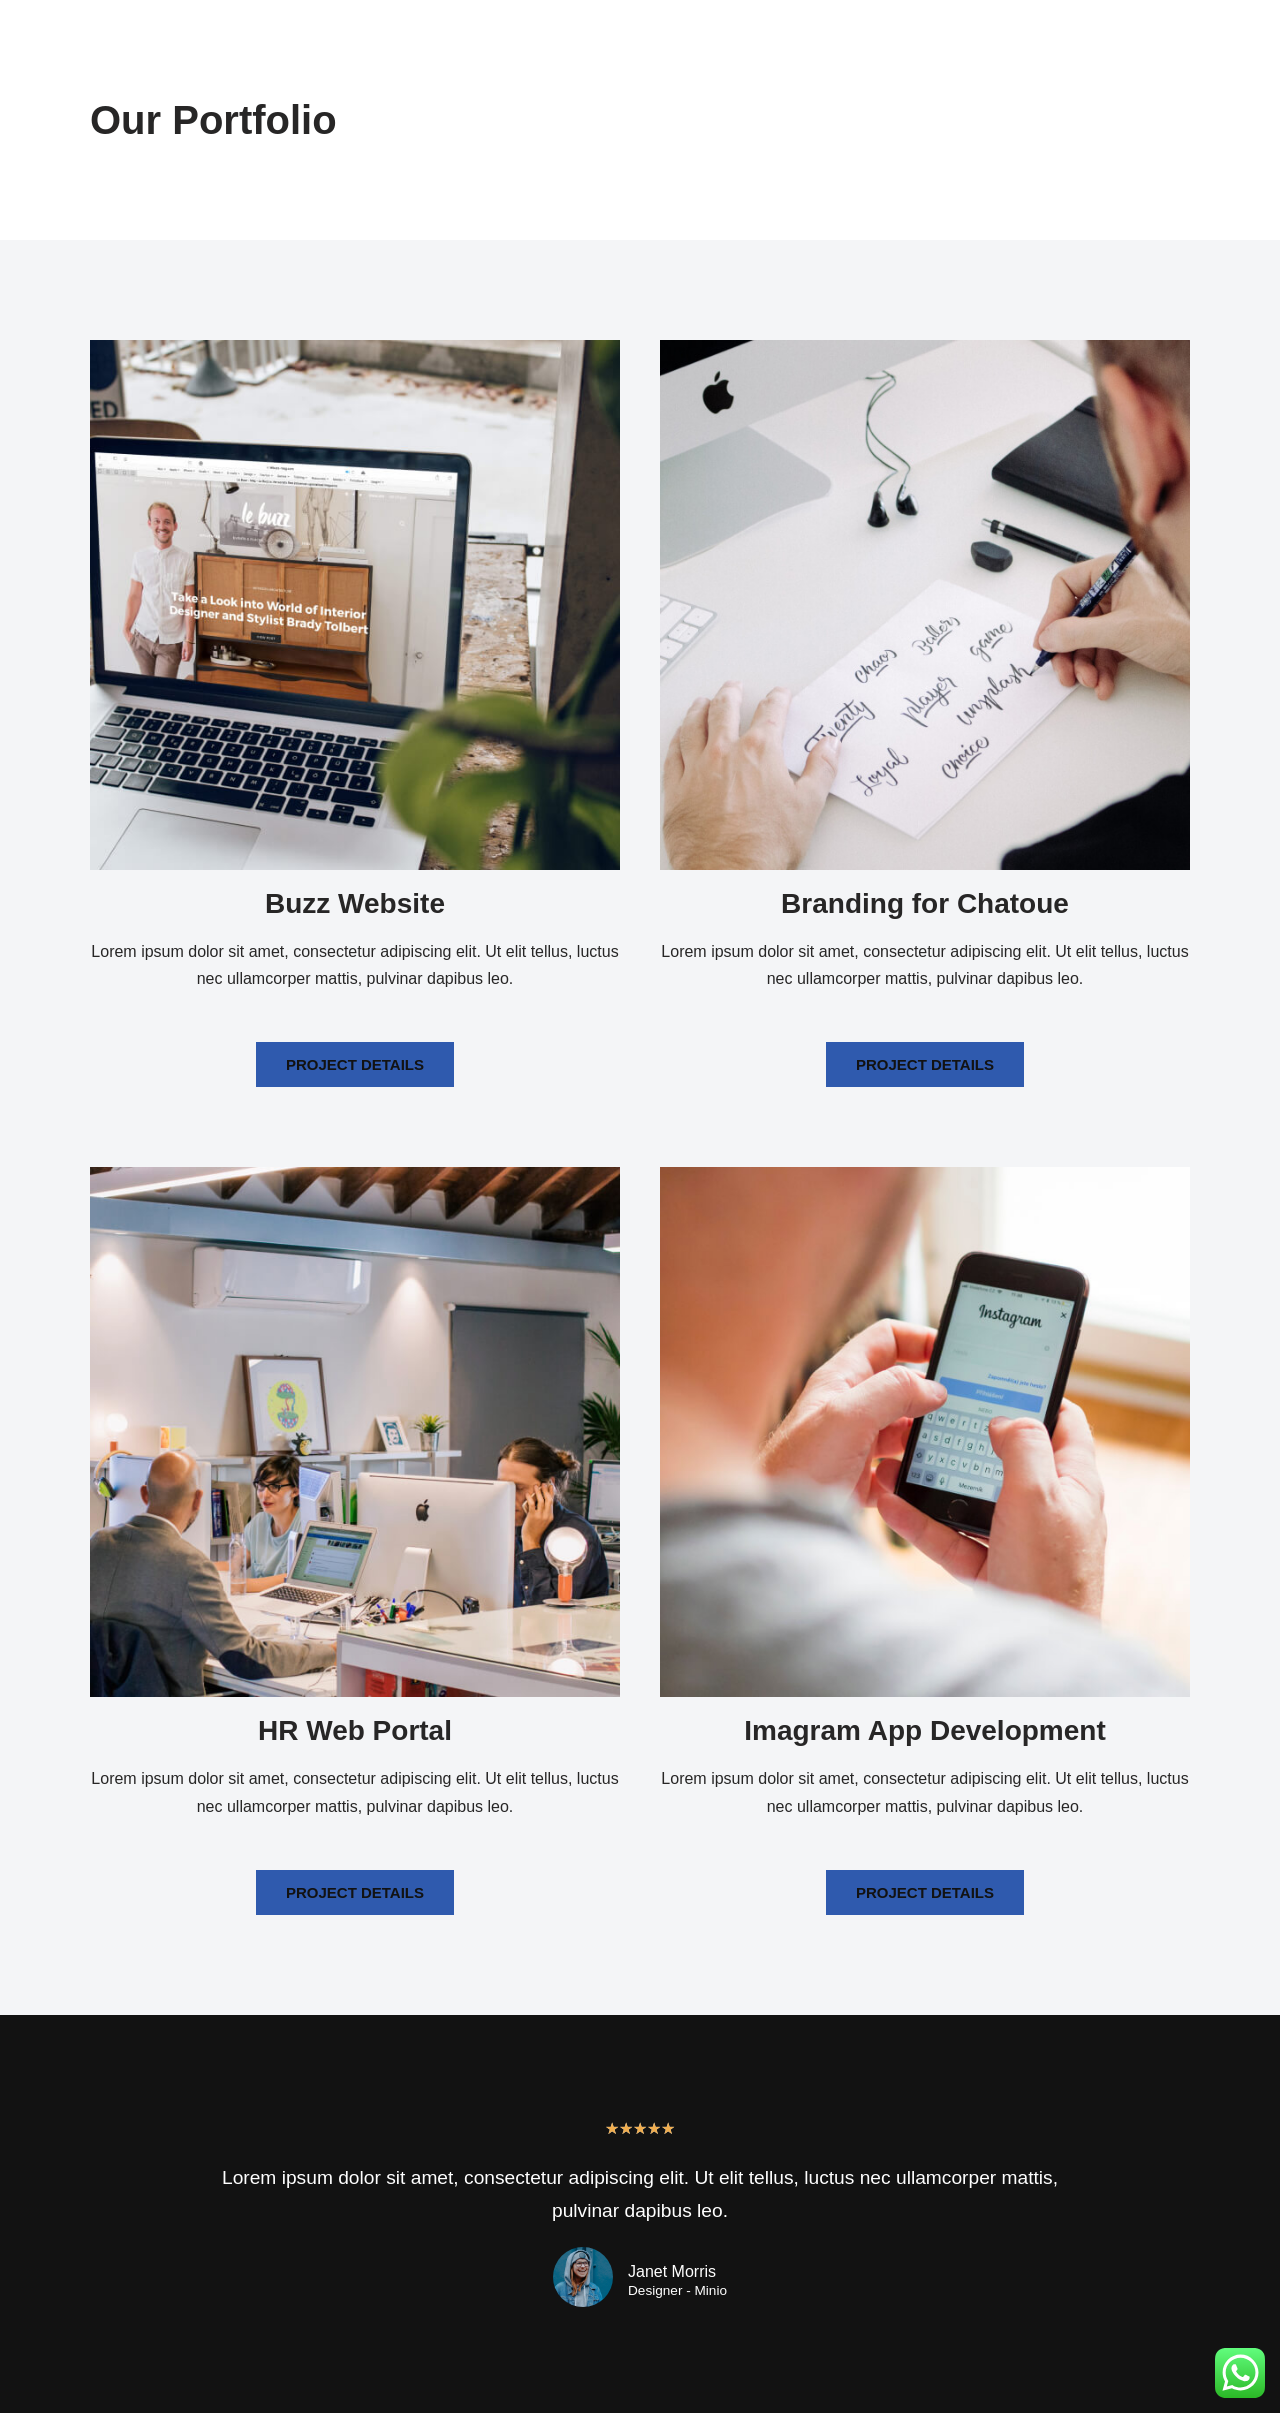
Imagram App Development (924, 1730)
